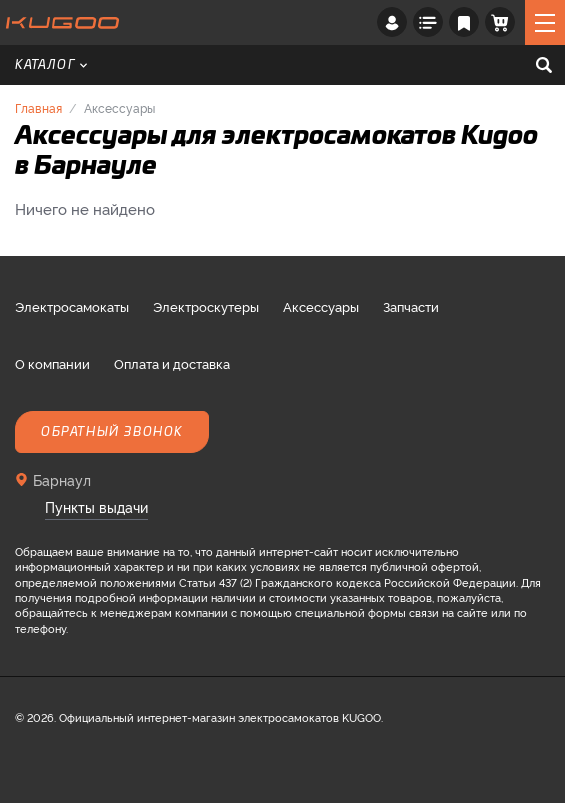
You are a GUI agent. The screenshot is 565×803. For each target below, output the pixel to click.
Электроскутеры (206, 306)
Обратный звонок (112, 432)
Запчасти (411, 306)
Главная (38, 107)
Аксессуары (321, 306)
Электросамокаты (72, 306)
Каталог (51, 65)
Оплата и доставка (172, 363)
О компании (52, 363)
